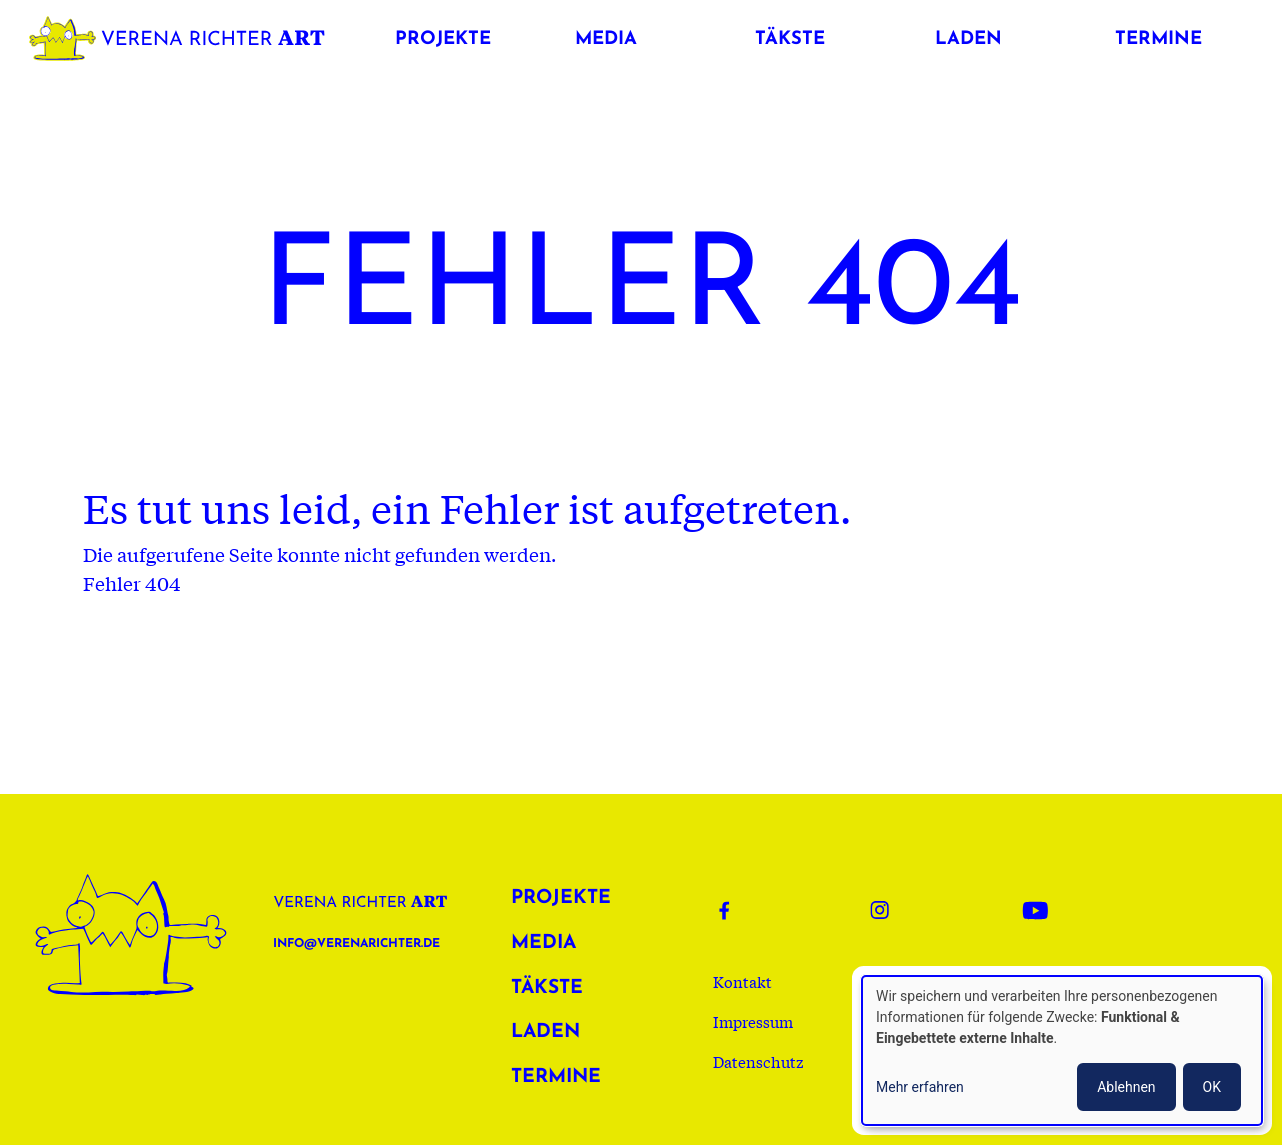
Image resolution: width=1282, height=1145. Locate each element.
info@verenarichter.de (356, 944)
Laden (545, 1032)
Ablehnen (1126, 1087)
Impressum (753, 1021)
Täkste (547, 988)
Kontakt (742, 981)
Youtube (1041, 910)
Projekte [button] (443, 39)
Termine (556, 1077)
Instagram (889, 910)
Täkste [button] (790, 39)
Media (543, 943)
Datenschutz (758, 1061)
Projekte (561, 898)
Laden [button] (968, 39)
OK (1212, 1087)
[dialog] (1062, 1050)
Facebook (737, 910)
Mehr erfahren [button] (920, 1087)
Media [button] (606, 39)
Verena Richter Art (182, 34)
